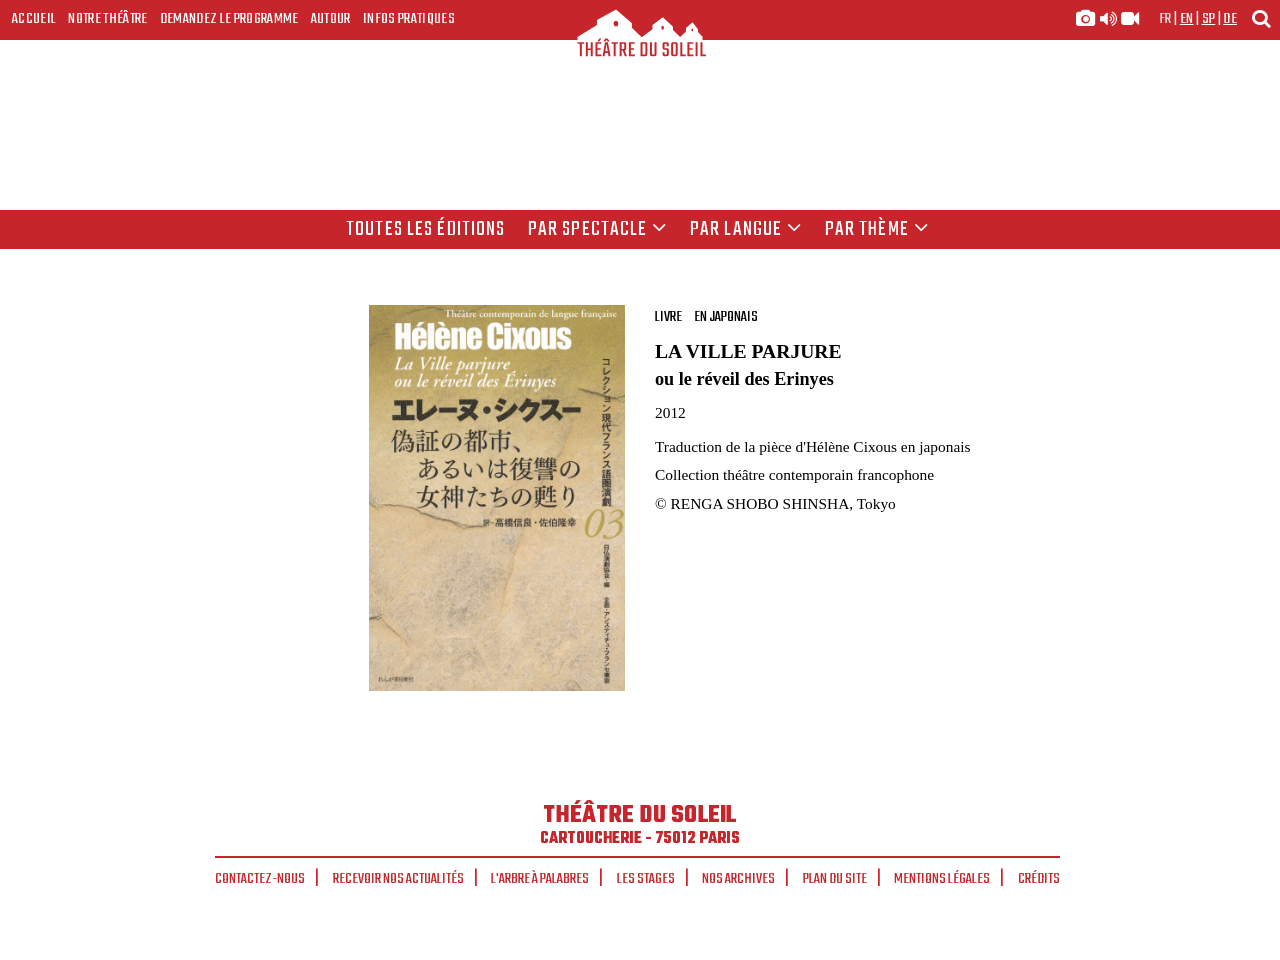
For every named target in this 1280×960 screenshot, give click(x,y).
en (1187, 19)
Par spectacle (598, 230)
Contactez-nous (260, 879)
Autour (331, 19)
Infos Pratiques (409, 19)
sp (1209, 19)
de (1230, 19)
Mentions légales (942, 879)
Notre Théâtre (107, 19)
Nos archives (738, 879)
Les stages (646, 879)
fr (1165, 19)
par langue (746, 230)
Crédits (1039, 879)
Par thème (877, 230)
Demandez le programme (229, 19)
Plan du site (835, 879)
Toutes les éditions (425, 230)
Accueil (34, 19)
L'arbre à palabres (540, 879)
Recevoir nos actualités (398, 879)
